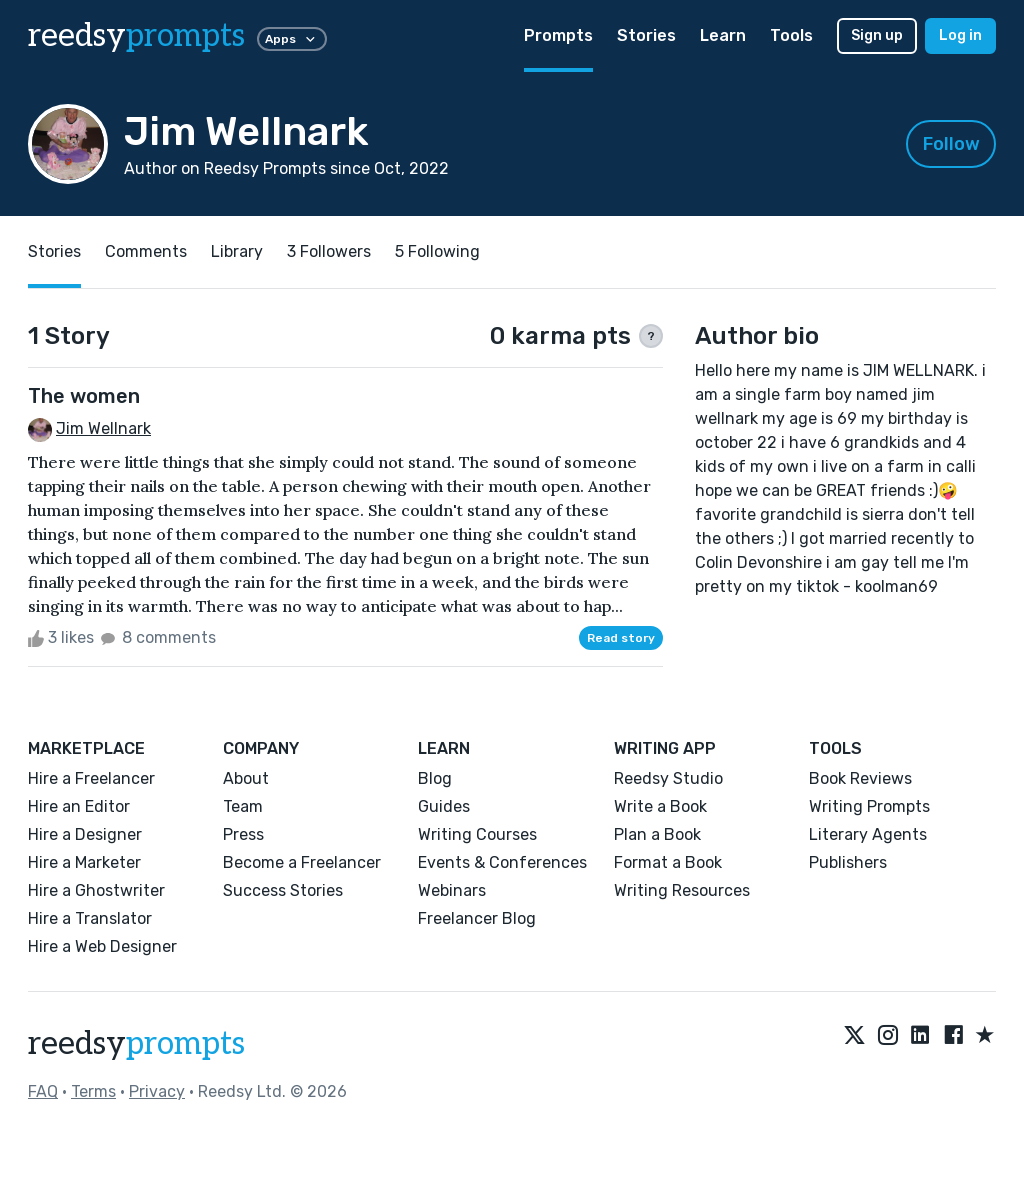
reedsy (136, 1044)
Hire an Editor (79, 806)
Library (237, 251)
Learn (723, 35)
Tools (791, 35)
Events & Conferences (502, 862)
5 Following (437, 251)
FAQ (43, 1091)
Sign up (877, 35)
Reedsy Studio (668, 778)
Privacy (157, 1091)
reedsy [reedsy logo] (136, 36)
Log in (960, 35)
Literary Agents (868, 834)
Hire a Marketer (84, 862)
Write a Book (660, 806)
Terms (93, 1091)
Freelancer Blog (477, 918)
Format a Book (668, 862)
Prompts (558, 35)
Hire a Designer (85, 834)
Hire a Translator (90, 918)
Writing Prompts (869, 806)
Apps (292, 39)
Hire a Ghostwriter (96, 890)
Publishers (848, 862)
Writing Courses (477, 834)
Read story (621, 638)
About (246, 778)
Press (243, 834)
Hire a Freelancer (91, 778)
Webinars (452, 890)
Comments (146, 251)
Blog (435, 778)
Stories (646, 35)
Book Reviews (860, 778)
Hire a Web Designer (102, 946)
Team (243, 806)
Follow (951, 144)
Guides (444, 806)
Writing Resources (682, 890)
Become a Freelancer (302, 862)
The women (84, 396)
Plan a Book (657, 834)
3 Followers (329, 251)
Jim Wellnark (103, 428)
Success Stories (283, 890)
